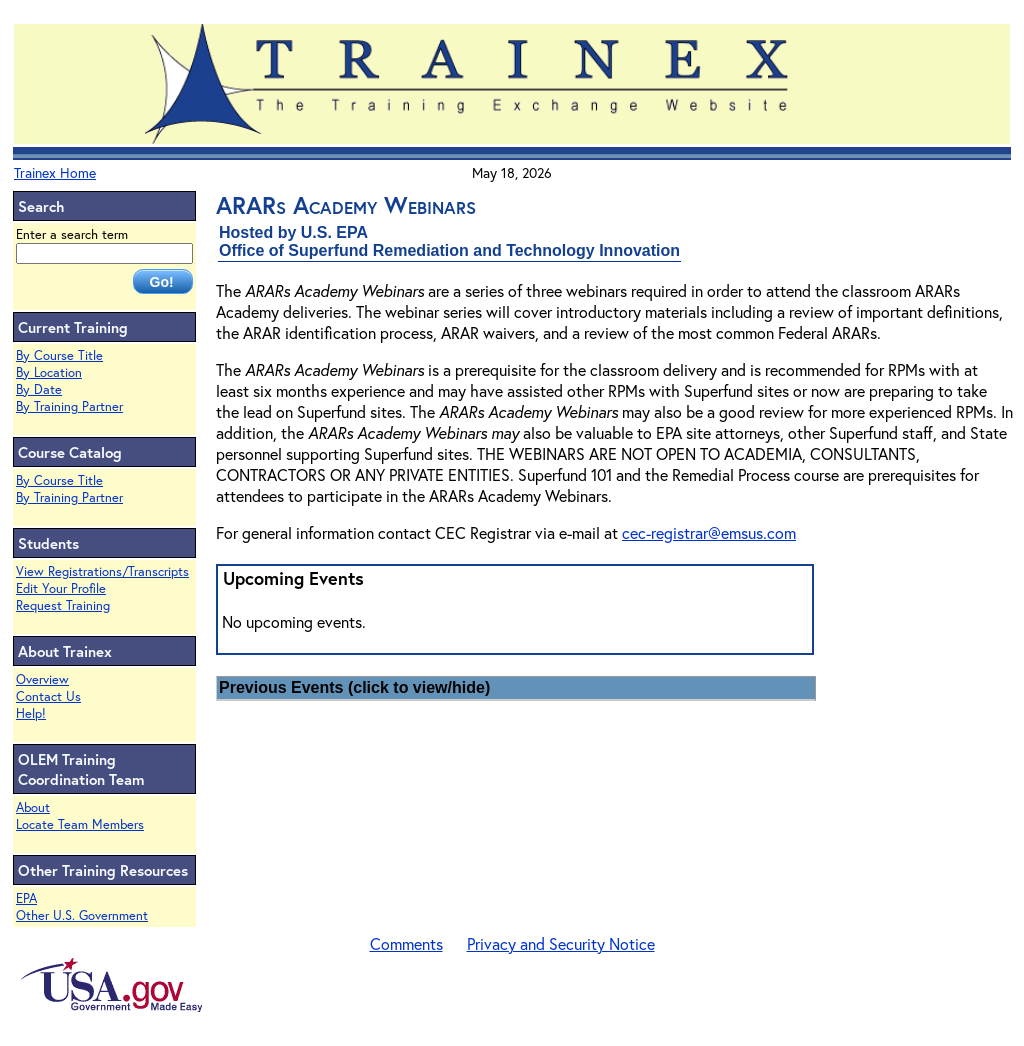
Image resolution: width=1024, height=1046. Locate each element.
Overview (42, 679)
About (33, 807)
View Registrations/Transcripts (102, 571)
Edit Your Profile (61, 588)
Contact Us (48, 696)
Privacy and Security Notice (561, 943)
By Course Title (59, 355)
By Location (49, 372)
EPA (26, 898)
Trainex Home (55, 172)
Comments (406, 943)
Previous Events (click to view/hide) (354, 687)
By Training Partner (69, 406)
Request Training (63, 605)
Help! (31, 713)
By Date (39, 389)
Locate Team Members (80, 824)
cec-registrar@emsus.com (709, 532)
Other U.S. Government (82, 915)
